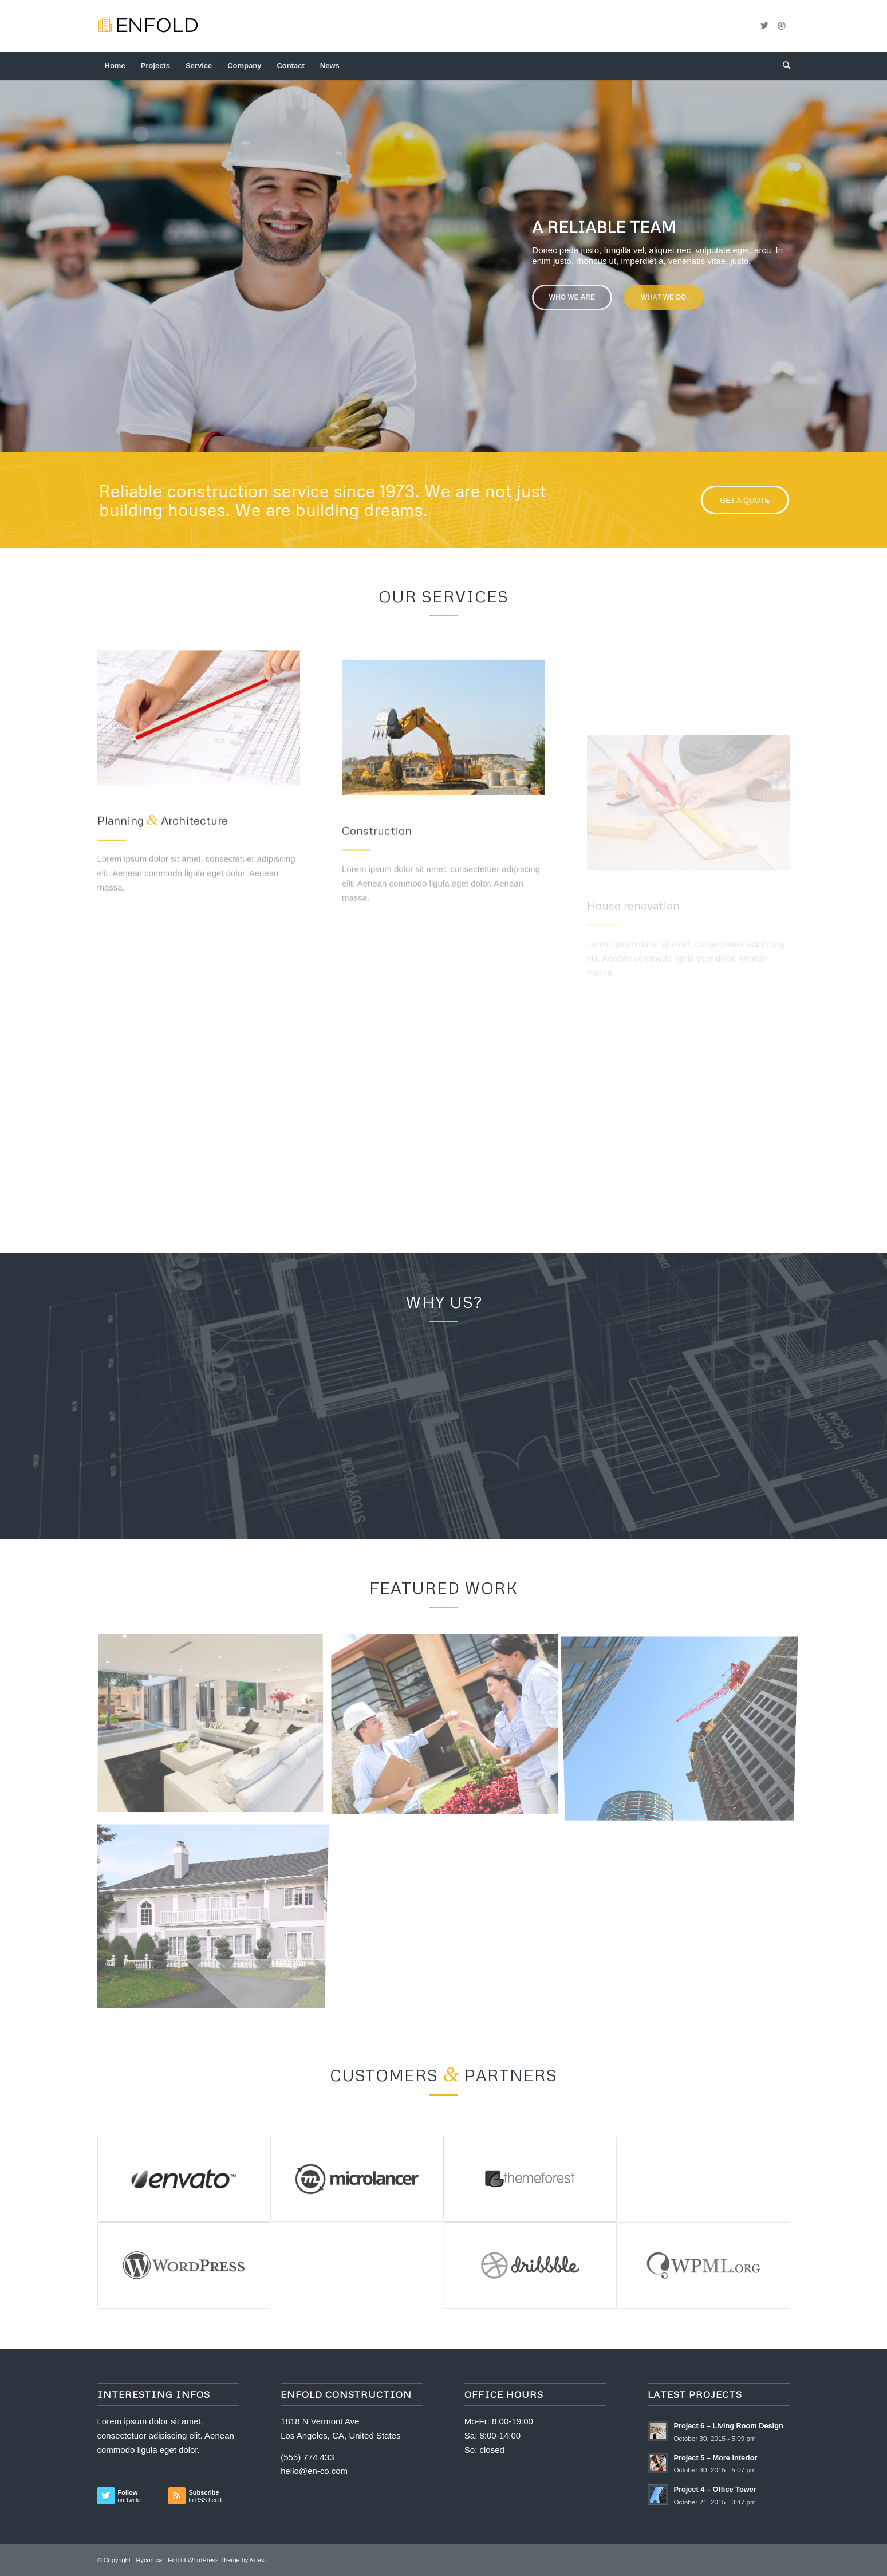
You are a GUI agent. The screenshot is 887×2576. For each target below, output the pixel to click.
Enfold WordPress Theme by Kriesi (217, 2560)
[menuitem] (115, 66)
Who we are (572, 289)
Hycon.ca (149, 2560)
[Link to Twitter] (764, 25)
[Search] (782, 66)
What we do (664, 289)
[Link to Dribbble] (781, 25)
